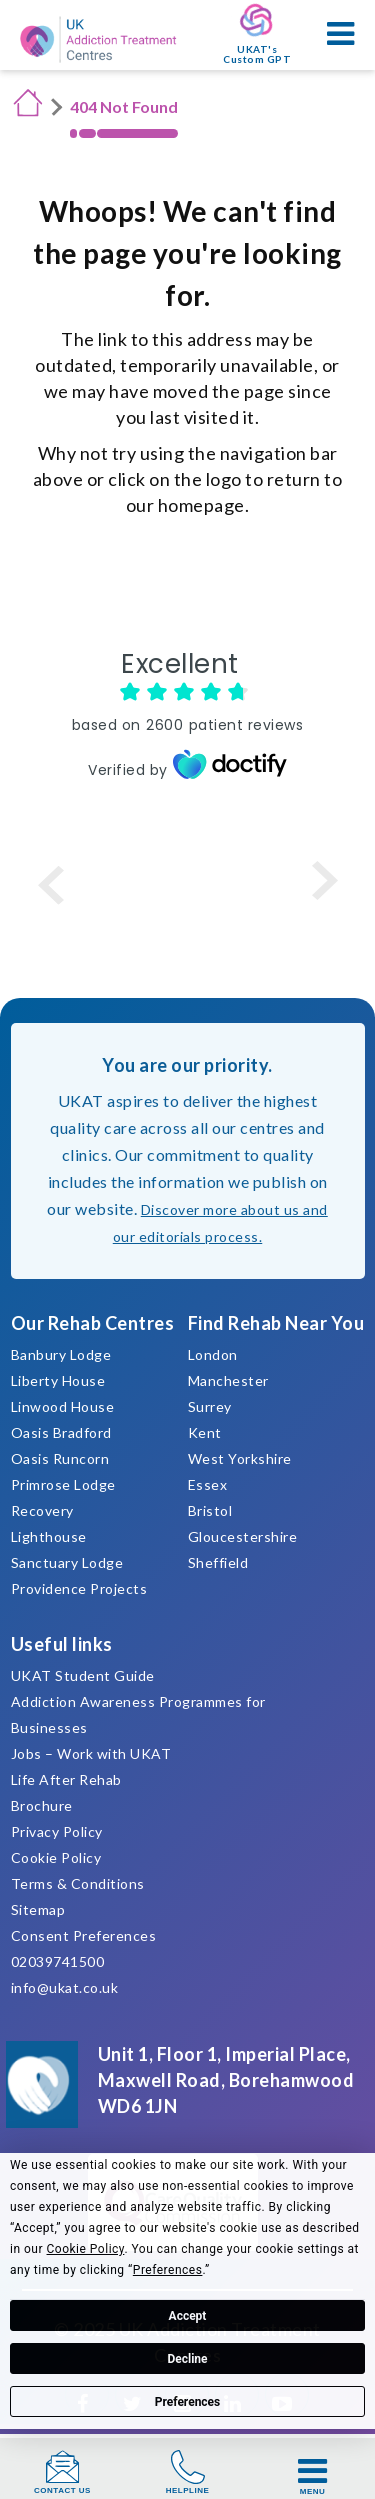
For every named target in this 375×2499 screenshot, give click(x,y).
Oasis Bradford (61, 1432)
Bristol (210, 1510)
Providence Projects (79, 1588)
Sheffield (218, 1562)
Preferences (188, 2402)
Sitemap (38, 1909)
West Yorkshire (240, 1458)
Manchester (228, 1380)
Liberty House (58, 1380)
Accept (188, 2316)
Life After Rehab (66, 1779)
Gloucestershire (243, 1536)
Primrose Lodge (63, 1484)
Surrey (210, 1406)
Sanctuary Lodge (67, 1562)
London (213, 1354)
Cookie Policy (56, 1857)
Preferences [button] (168, 2270)
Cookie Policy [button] (86, 2249)
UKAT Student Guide (83, 1675)
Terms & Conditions (78, 1883)
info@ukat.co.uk (65, 1987)
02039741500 (58, 1961)
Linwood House (63, 1406)
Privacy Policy (57, 1831)
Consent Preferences (84, 1935)
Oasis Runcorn (60, 1458)
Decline (187, 2359)
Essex (208, 1484)
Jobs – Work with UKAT (91, 1753)
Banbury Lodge (61, 1354)
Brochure (42, 1805)
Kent (205, 1432)
